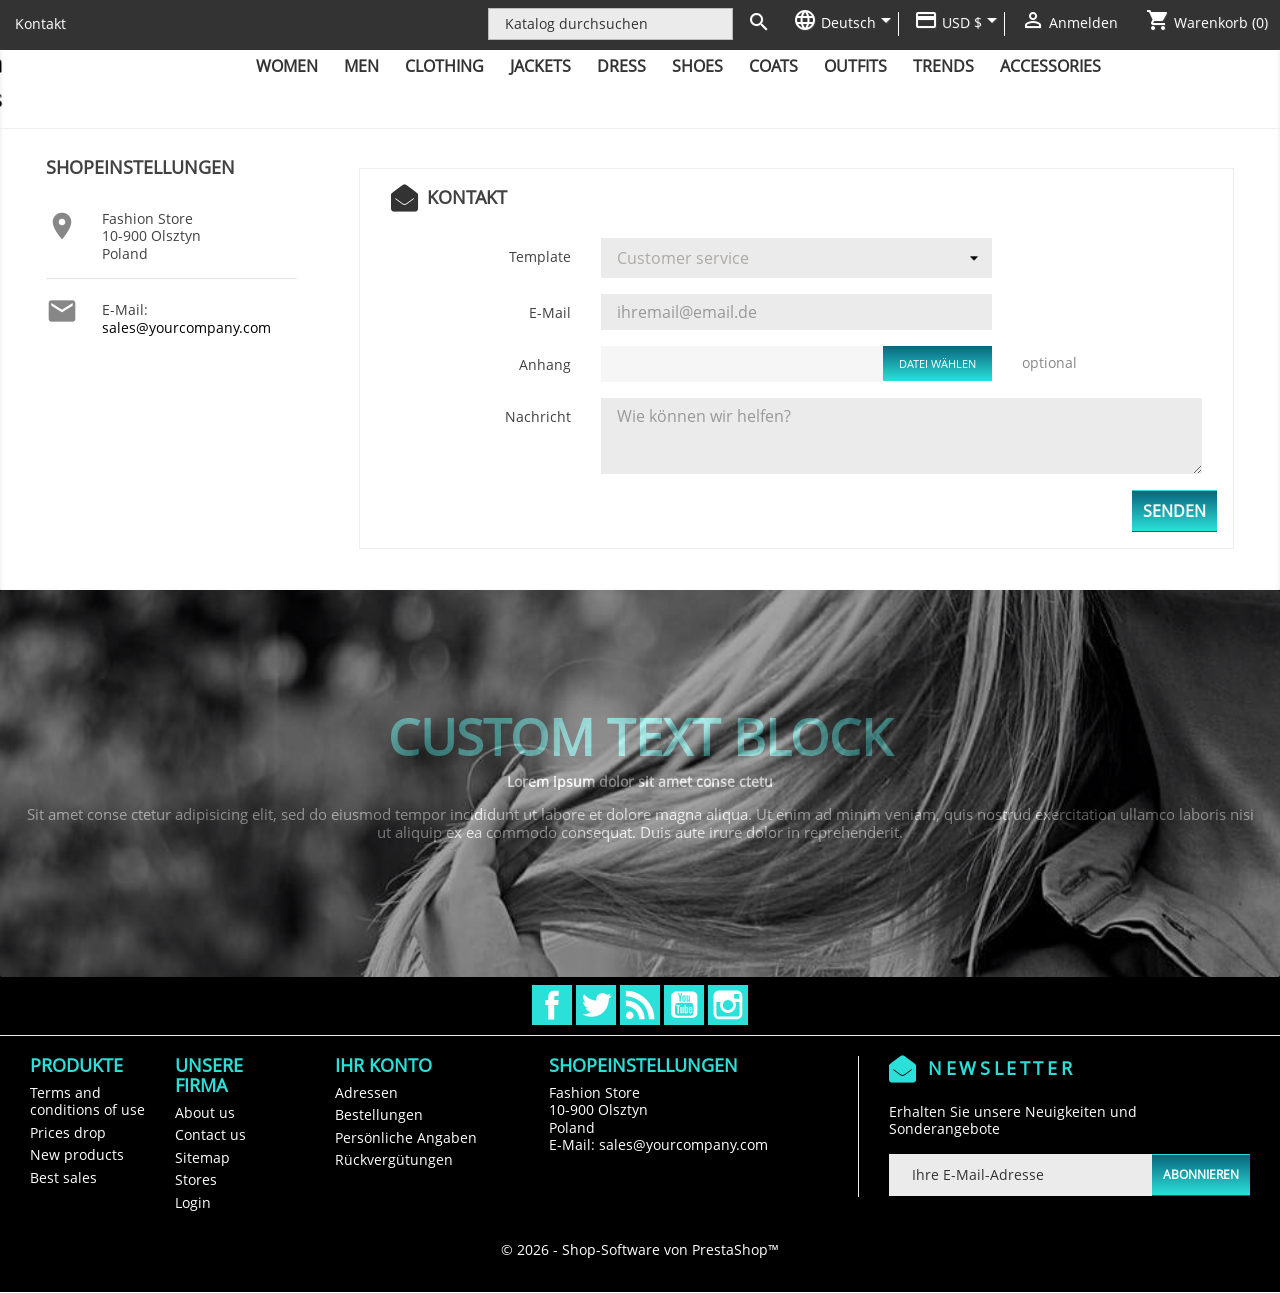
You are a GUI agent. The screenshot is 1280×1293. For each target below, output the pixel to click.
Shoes (697, 66)
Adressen (366, 1092)
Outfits (855, 66)
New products (77, 1154)
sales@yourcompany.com (186, 327)
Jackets (540, 66)
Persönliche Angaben (406, 1137)
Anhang (545, 364)
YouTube (684, 1005)
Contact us (210, 1134)
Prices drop (68, 1132)
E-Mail (550, 312)
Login (193, 1202)
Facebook (552, 1005)
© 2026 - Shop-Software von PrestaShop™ (640, 1249)
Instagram (728, 1005)
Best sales (63, 1177)
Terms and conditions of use (87, 1101)
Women (287, 66)
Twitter (596, 1005)
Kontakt (40, 23)
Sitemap (202, 1157)
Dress (621, 66)
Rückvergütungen (394, 1159)
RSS (640, 1005)
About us (205, 1112)
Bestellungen (379, 1114)
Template (540, 256)
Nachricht (538, 416)
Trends (943, 66)
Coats (773, 66)
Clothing (444, 66)
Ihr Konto (383, 1065)
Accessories (1050, 66)
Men (361, 66)
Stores (196, 1179)
